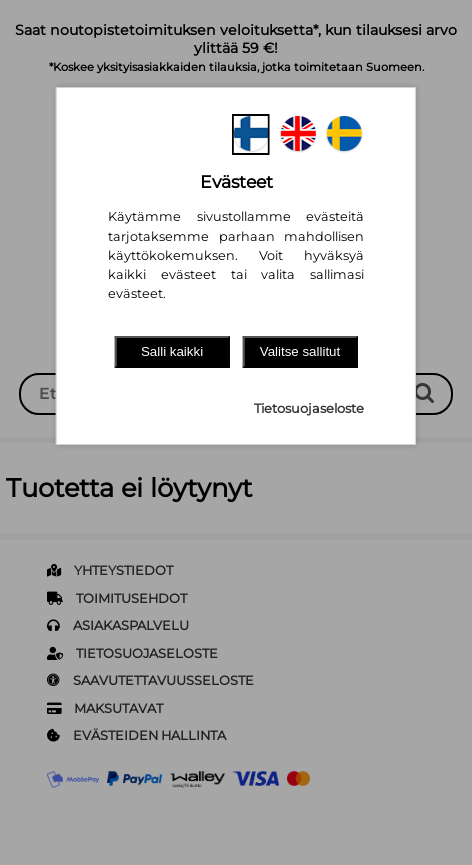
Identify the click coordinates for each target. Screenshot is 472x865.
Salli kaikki (172, 351)
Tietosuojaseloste (309, 408)
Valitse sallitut (300, 351)
